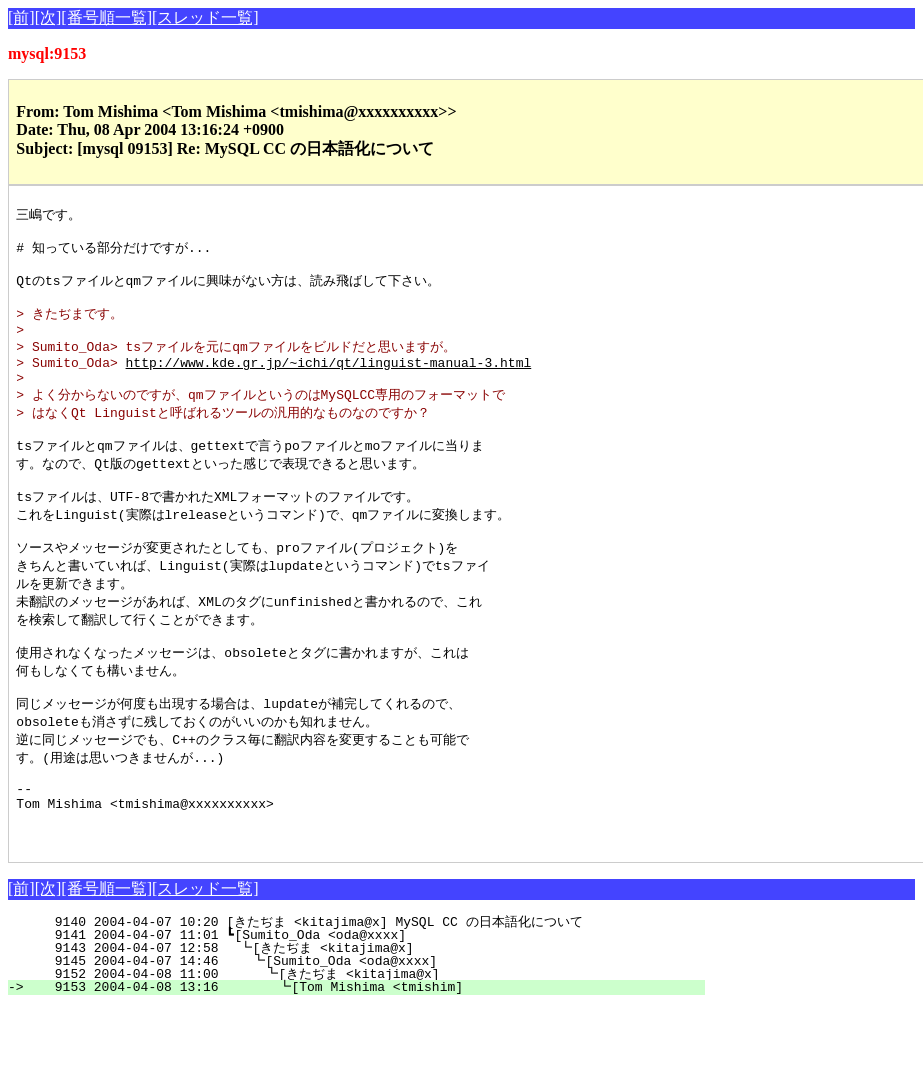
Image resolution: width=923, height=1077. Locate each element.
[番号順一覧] (106, 17)
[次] (48, 17)
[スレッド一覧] (205, 17)
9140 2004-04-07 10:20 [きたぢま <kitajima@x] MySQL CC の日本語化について (357, 992)
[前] (21, 17)
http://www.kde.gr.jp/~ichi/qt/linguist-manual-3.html (329, 382)
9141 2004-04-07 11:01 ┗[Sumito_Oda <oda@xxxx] (370, 1005)
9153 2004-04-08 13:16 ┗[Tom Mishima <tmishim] (365, 1057)
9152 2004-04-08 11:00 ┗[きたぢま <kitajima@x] (361, 1044)
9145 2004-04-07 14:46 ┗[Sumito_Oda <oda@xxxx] (367, 1031)
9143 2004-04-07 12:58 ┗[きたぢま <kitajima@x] (364, 1018)
